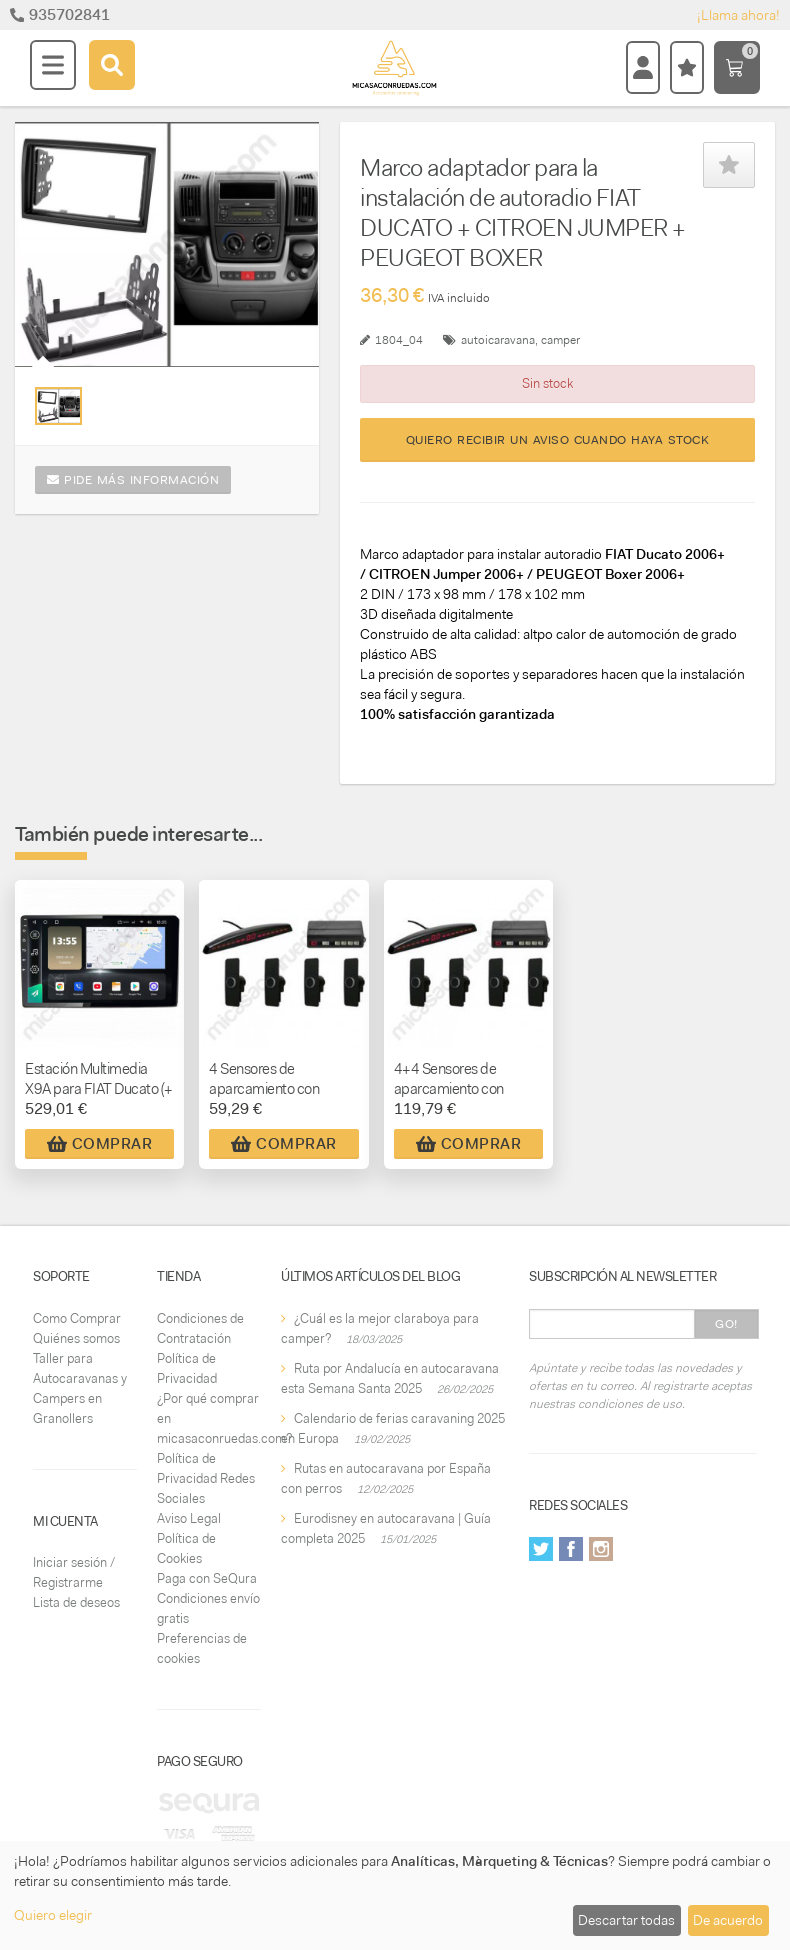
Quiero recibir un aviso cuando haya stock (558, 440)
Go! (726, 1324)
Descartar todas (626, 1920)
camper (560, 340)
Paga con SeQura (207, 1578)
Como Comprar (77, 1318)
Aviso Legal (189, 1518)
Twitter (541, 1549)
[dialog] (395, 1895)
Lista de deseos (76, 1602)
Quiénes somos (76, 1338)
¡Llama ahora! (738, 15)
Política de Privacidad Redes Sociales (206, 1478)
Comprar (100, 1144)
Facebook (571, 1549)
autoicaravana (498, 340)
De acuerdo (728, 1920)
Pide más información (133, 480)
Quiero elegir (53, 1915)
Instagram (601, 1549)
